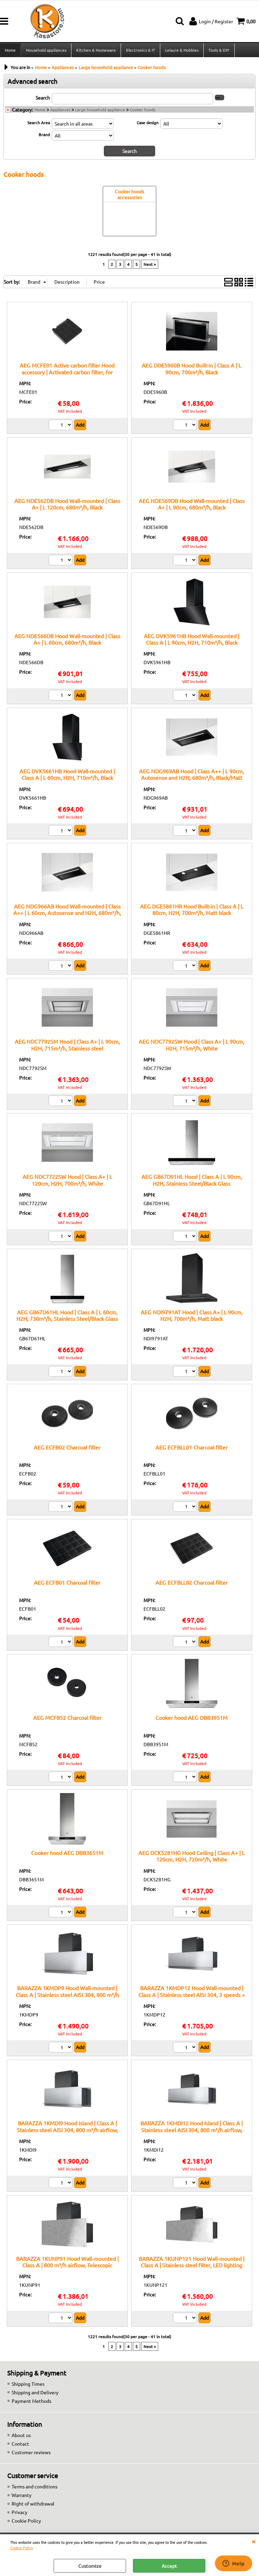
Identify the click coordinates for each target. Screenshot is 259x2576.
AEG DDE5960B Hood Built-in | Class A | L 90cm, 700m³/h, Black (191, 370)
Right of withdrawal (33, 2505)
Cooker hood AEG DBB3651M (67, 1854)
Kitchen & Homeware (95, 51)
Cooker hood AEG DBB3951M (191, 1719)
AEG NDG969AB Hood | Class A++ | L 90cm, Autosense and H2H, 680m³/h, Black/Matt (191, 776)
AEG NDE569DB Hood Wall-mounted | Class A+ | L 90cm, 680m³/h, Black (192, 505)
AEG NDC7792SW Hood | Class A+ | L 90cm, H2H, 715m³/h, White (191, 1046)
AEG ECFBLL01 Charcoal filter (191, 1449)
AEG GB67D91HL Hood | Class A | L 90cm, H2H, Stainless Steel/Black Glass (191, 1181)
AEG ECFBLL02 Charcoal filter (191, 1584)
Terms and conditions (34, 2488)
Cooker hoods (142, 111)
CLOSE (253, 2541)
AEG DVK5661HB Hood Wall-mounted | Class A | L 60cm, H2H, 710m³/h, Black (67, 776)
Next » (150, 266)
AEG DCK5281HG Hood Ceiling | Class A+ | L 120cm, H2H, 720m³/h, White (191, 1858)
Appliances (60, 111)
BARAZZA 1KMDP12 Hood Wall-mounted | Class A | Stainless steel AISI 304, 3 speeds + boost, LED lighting (191, 1996)
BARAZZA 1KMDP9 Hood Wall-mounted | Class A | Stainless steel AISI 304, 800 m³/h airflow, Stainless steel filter (67, 1996)
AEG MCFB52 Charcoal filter (67, 1719)
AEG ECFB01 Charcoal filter (67, 1584)
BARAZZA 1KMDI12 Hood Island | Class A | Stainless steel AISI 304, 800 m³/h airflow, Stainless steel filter (191, 2132)
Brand (44, 136)
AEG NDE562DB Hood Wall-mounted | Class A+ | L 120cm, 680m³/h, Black (67, 505)
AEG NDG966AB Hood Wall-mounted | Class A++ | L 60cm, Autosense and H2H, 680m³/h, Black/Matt (67, 915)
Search (43, 99)
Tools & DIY (218, 51)
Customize (89, 2566)
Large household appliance (100, 111)
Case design (148, 124)
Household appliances (46, 51)
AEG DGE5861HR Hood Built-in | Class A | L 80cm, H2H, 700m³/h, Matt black (191, 911)
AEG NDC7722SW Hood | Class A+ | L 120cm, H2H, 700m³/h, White (67, 1181)
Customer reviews (31, 2454)
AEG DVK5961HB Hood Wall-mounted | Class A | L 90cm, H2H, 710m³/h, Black (191, 641)
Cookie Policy (21, 2547)
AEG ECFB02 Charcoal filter (67, 1449)
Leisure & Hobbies (181, 51)
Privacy (19, 2514)
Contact (20, 2446)
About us (21, 2437)
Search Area (38, 124)
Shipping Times (28, 2386)
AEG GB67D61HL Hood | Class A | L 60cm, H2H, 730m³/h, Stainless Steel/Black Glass (67, 1317)
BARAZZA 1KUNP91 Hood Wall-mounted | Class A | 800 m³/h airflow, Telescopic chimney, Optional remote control (67, 2267)
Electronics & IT (139, 51)
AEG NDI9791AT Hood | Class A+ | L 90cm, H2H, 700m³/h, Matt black (192, 1317)
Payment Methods (31, 2403)
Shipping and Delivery (35, 2394)
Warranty (21, 2497)
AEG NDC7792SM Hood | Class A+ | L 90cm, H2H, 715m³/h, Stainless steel (67, 1046)
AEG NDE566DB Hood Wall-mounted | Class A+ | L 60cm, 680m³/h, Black (67, 641)
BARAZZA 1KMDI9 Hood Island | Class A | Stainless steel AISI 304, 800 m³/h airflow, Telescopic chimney (67, 2132)
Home (10, 51)
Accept (169, 2566)
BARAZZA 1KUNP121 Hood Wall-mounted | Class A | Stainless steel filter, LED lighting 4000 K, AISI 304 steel (191, 2267)
